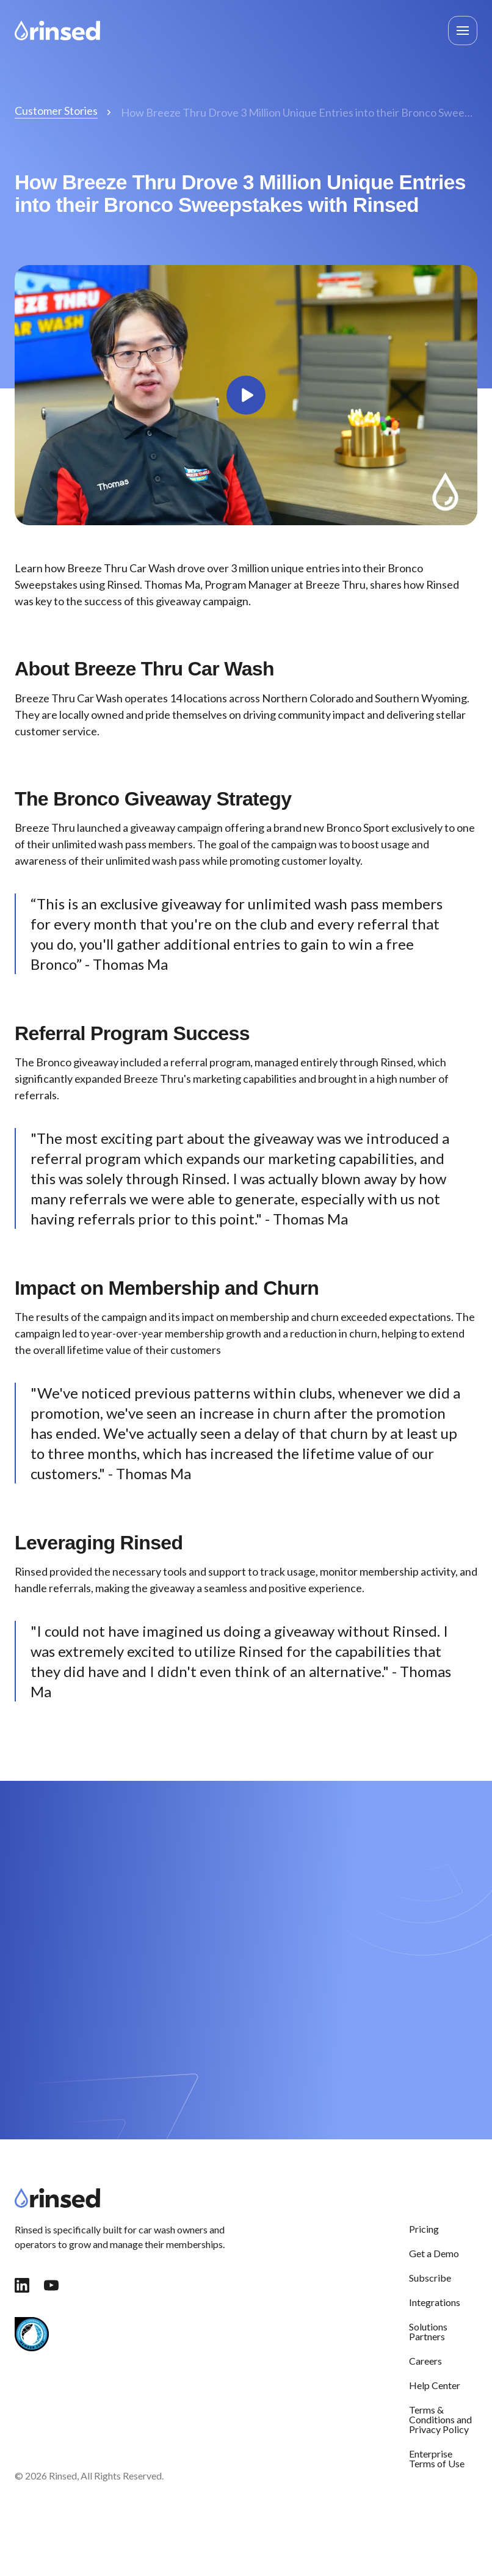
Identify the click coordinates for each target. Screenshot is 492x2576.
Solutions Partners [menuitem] (428, 2331)
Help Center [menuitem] (434, 2385)
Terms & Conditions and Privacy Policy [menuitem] (440, 2419)
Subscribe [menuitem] (430, 2277)
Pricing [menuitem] (424, 2229)
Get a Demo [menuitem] (434, 2253)
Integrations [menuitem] (434, 2302)
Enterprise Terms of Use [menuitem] (437, 2458)
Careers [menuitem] (425, 2361)
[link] (57, 29)
